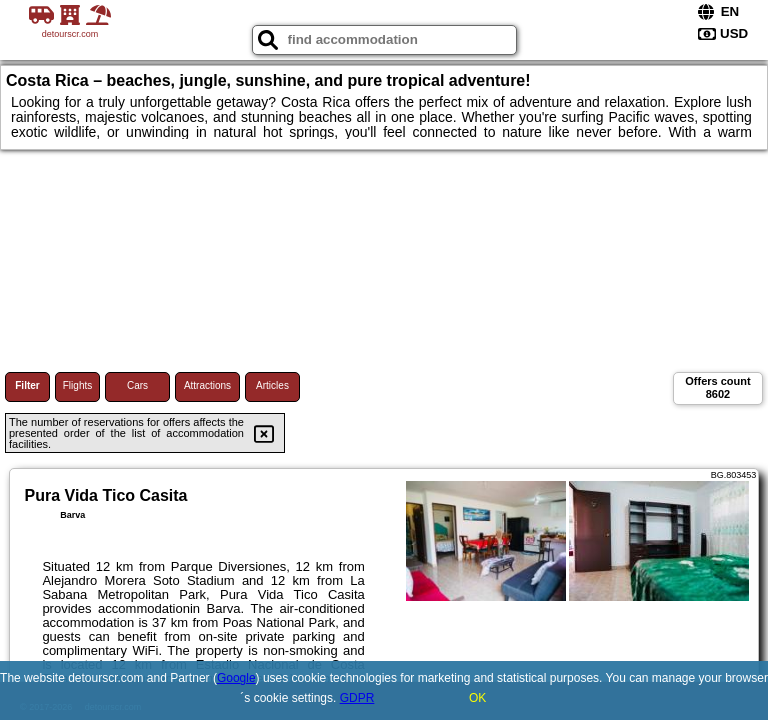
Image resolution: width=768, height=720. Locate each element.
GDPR (357, 698)
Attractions (207, 385)
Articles (272, 385)
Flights (77, 385)
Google (236, 678)
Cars (137, 385)
